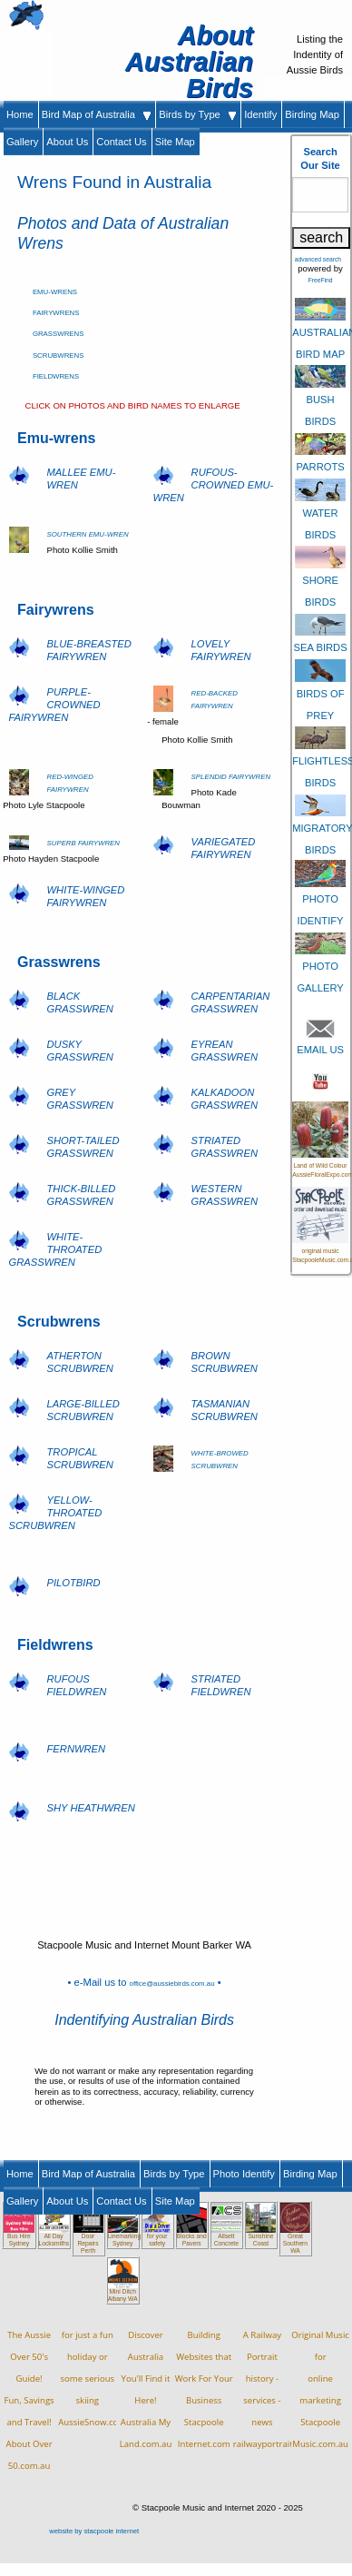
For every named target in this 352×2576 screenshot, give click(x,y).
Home (20, 114)
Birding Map (312, 114)
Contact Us (121, 141)
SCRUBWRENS (58, 355)
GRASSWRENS (58, 334)
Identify (260, 114)
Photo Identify (244, 2173)
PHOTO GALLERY (320, 965)
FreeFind (320, 280)
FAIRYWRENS (56, 313)
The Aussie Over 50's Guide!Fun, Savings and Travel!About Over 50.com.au (29, 2400)
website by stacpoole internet (94, 2531)
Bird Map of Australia (97, 114)
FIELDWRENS (56, 376)
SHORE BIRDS (320, 579)
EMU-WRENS (55, 292)
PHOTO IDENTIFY (320, 896)
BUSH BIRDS (320, 398)
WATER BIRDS (320, 511)
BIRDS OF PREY (320, 692)
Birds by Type (197, 114)
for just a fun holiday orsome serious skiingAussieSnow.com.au (98, 2378)
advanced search (318, 259)
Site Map (175, 141)
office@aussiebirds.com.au (172, 1983)
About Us (67, 141)
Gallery (22, 141)
